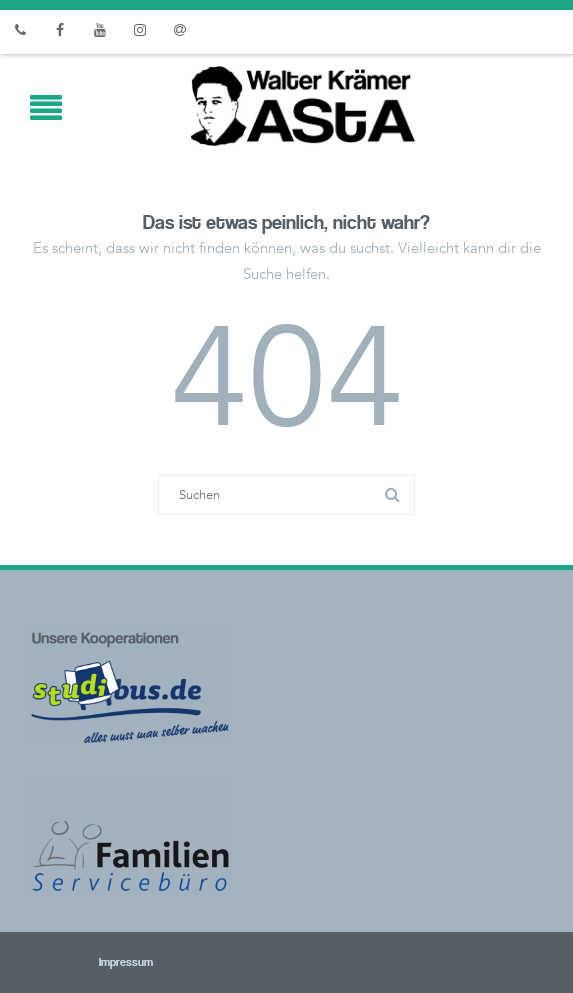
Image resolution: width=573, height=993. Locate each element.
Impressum (99, 963)
